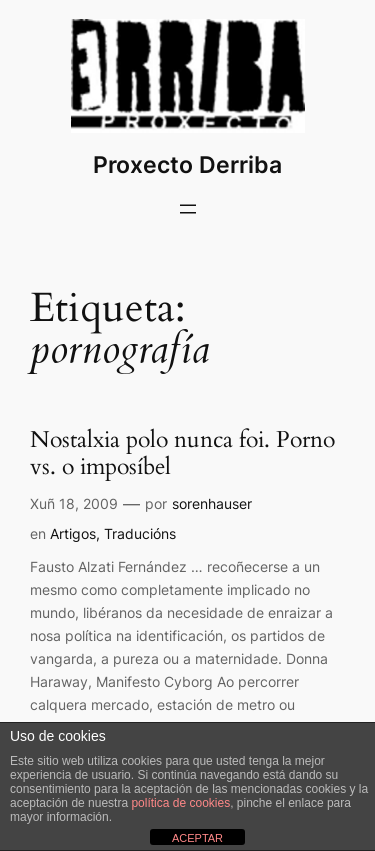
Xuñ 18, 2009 (74, 503)
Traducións (140, 533)
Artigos (73, 533)
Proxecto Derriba (187, 164)
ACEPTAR (197, 838)
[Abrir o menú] (188, 209)
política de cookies (180, 803)
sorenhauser (212, 503)
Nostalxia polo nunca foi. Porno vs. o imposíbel (182, 454)
